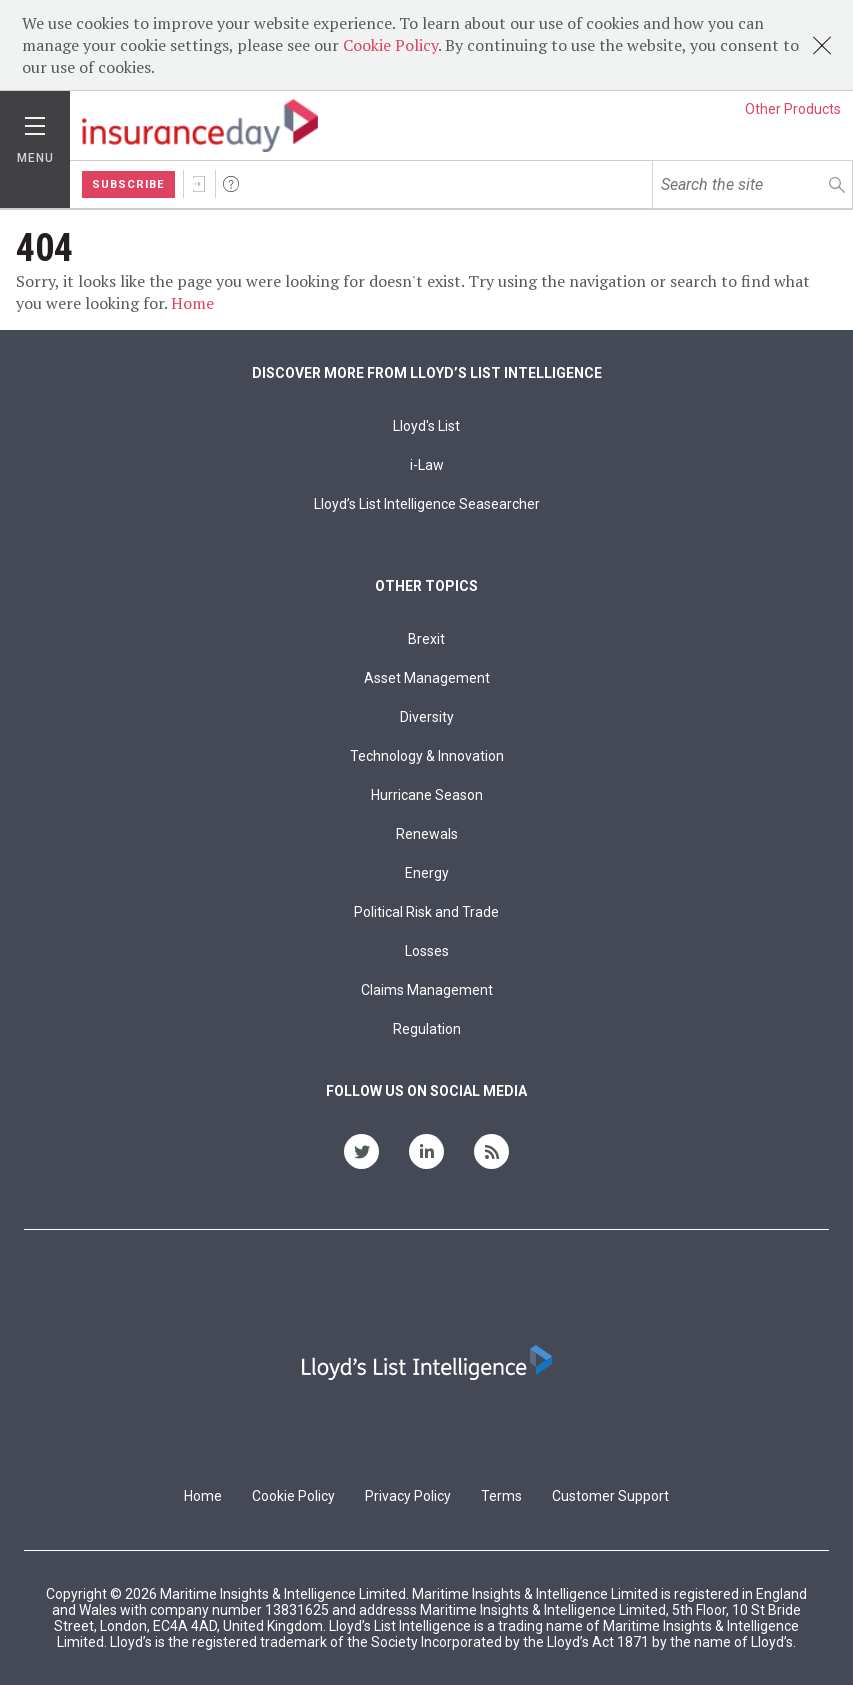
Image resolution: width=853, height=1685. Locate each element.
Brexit (426, 639)
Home (192, 303)
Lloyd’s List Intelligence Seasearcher (427, 504)
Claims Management (427, 990)
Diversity (427, 717)
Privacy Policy (408, 1496)
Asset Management (427, 678)
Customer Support (610, 1496)
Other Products (793, 109)
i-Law (427, 465)
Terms (501, 1496)
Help (231, 184)
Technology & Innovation (427, 756)
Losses (427, 951)
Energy (427, 873)
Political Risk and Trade (426, 912)
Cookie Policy (390, 45)
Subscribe (128, 184)
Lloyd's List (426, 426)
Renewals (427, 834)
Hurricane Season (427, 795)
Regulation (427, 1029)
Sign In (199, 184)
